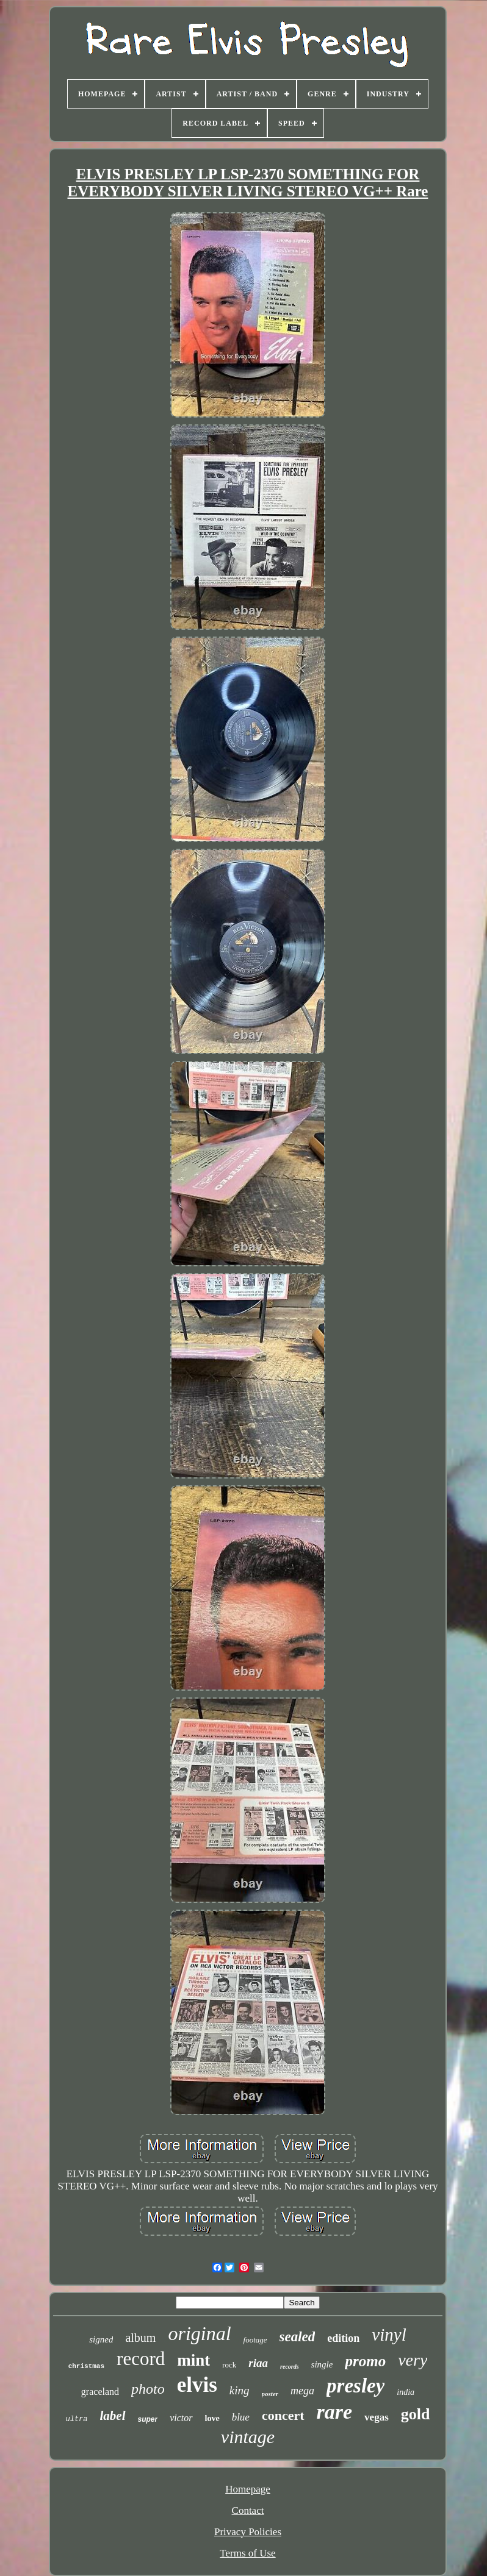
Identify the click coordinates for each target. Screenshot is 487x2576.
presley (355, 2386)
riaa (258, 2363)
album (140, 2337)
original (199, 2333)
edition (343, 2338)
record (141, 2358)
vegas (376, 2417)
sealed (298, 2336)
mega (302, 2391)
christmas (86, 2366)
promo (365, 2361)
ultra (77, 2419)
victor (181, 2418)
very (412, 2359)
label (113, 2415)
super (148, 2419)
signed (101, 2339)
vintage (248, 2437)
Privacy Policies (247, 2532)
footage (255, 2339)
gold (415, 2414)
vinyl (389, 2334)
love (212, 2418)
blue (241, 2417)
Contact (248, 2510)
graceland (100, 2391)
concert (283, 2415)
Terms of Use (247, 2553)
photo (148, 2389)
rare (335, 2411)
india (405, 2392)
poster (270, 2393)
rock (229, 2364)
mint (193, 2360)
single (322, 2364)
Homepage (247, 2489)
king (239, 2390)
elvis (197, 2385)
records (289, 2366)
